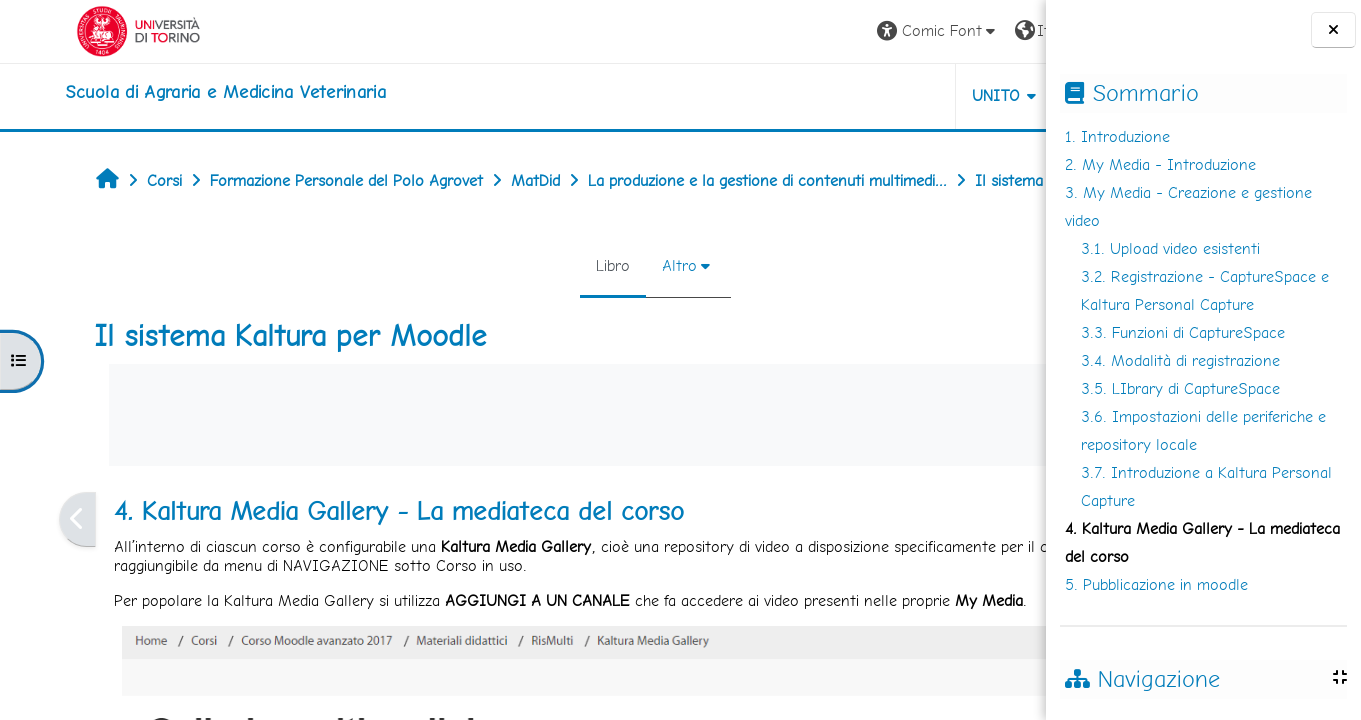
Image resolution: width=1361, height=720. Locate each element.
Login (996, 30)
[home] (164, 92)
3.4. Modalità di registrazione (1180, 360)
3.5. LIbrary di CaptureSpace (1180, 388)
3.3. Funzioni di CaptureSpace (1183, 332)
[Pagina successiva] (1039, 564)
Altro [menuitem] (557, 309)
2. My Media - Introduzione (1160, 164)
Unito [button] (811, 95)
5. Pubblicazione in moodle (1156, 584)
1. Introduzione (1117, 136)
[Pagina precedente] (26, 564)
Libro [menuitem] (491, 309)
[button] (753, 31)
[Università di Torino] (77, 29)
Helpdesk (925, 95)
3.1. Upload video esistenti (1170, 248)
